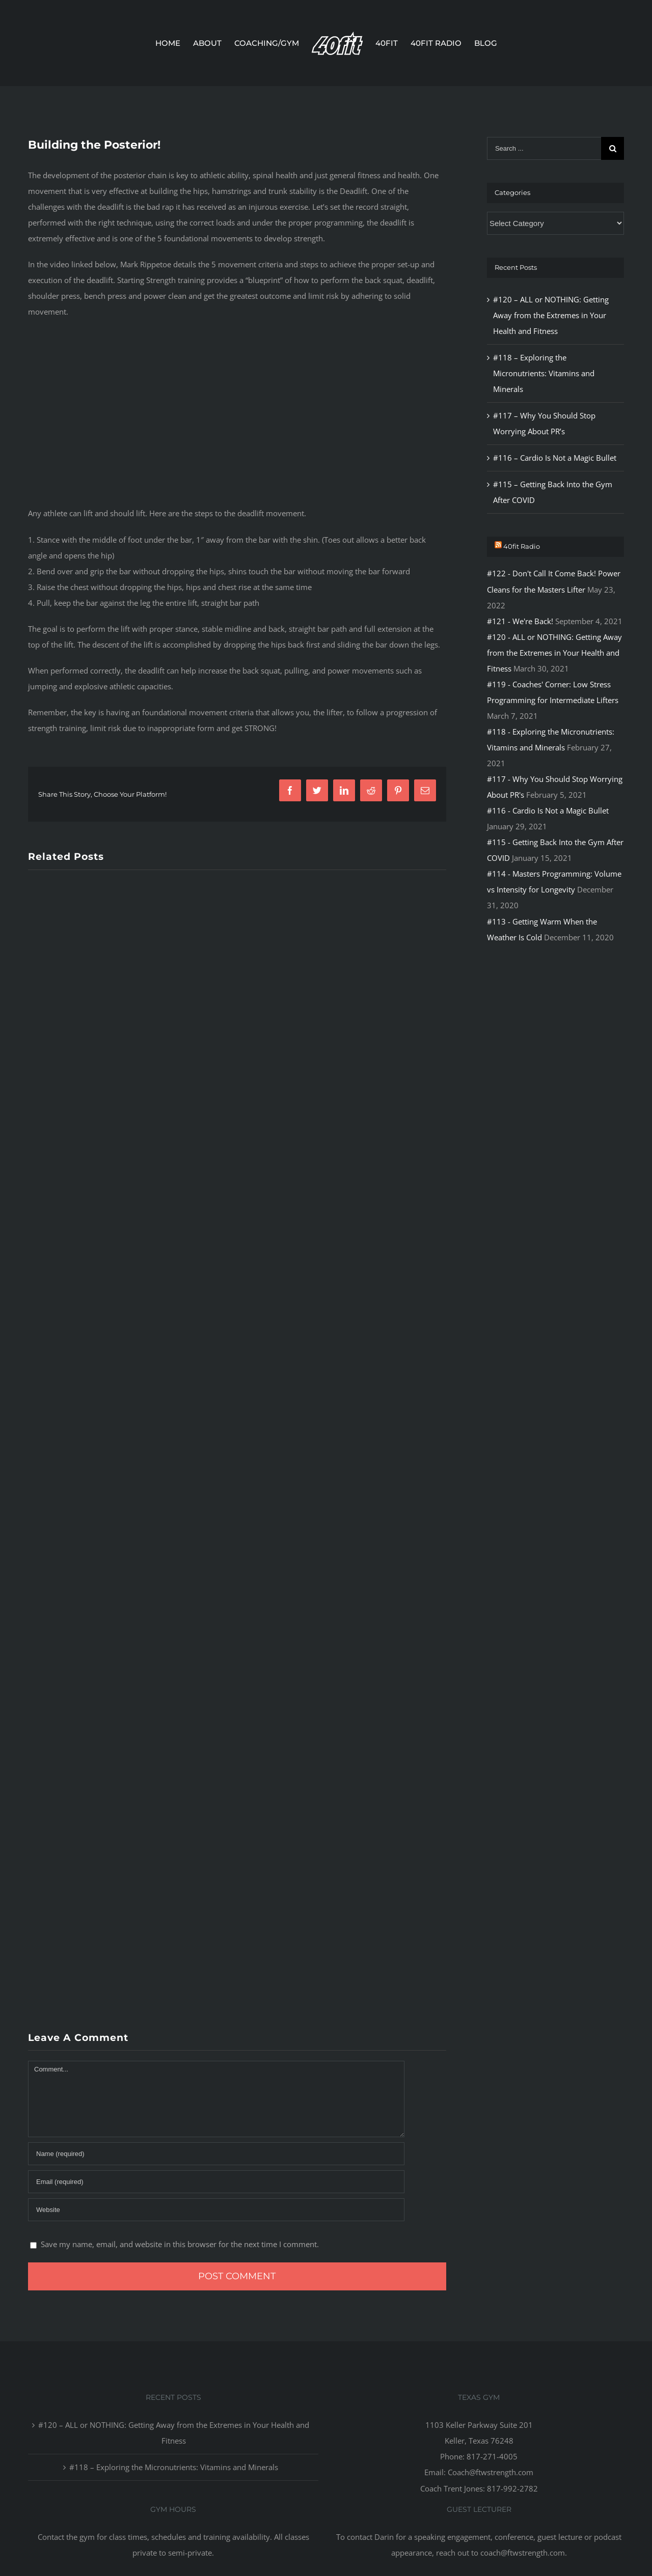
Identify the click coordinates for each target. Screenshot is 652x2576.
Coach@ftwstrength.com (490, 2472)
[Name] (216, 2153)
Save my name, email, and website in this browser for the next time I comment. (180, 2244)
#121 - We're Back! (520, 621)
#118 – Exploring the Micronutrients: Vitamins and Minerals (543, 373)
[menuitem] (174, 43)
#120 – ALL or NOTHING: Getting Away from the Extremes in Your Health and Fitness (551, 315)
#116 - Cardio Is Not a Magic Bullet (548, 810)
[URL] (216, 2209)
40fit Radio (521, 546)
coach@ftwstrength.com (522, 2552)
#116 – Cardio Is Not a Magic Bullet (554, 458)
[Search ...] (544, 148)
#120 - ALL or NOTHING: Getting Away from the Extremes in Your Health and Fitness (554, 653)
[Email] (216, 2181)
